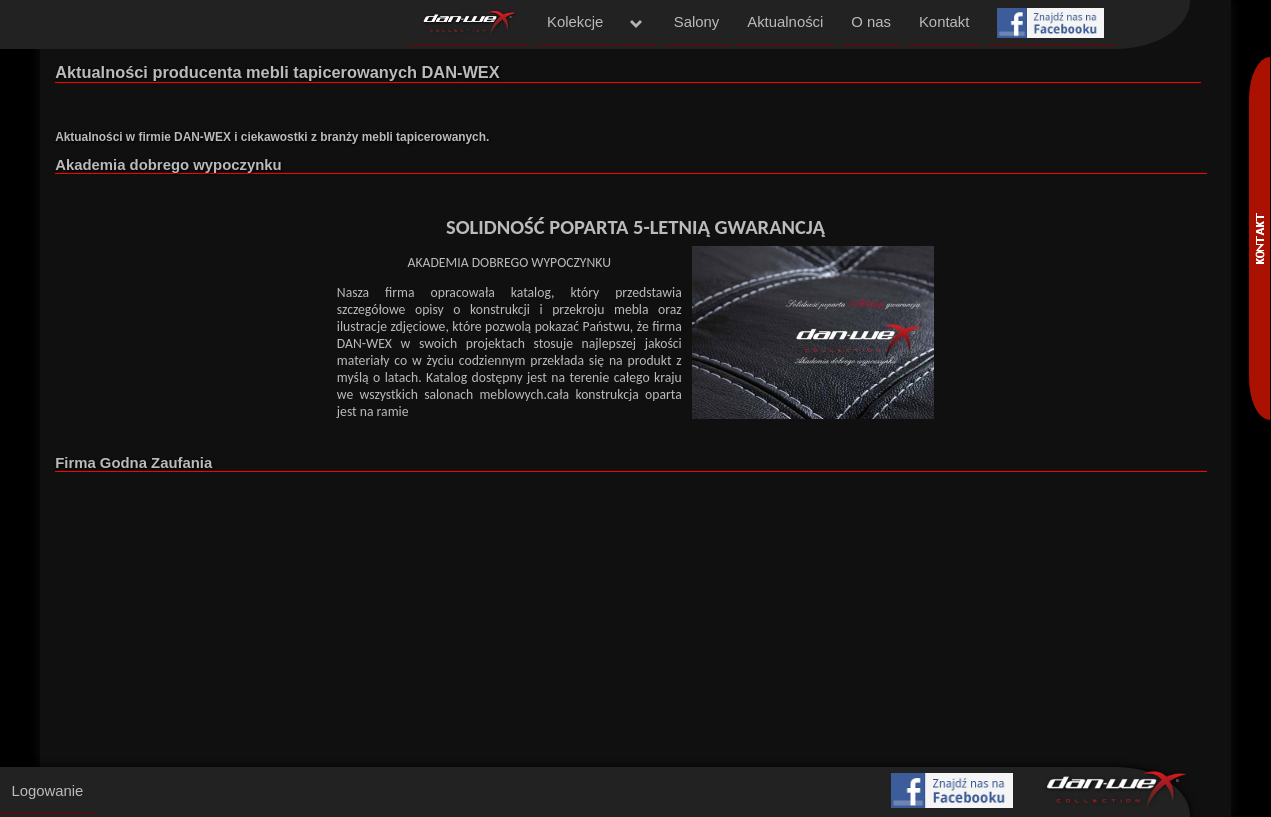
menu (637, 24)
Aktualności (785, 22)
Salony (696, 22)
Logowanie (47, 791)
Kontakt (944, 22)
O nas (871, 22)
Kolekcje (575, 22)
